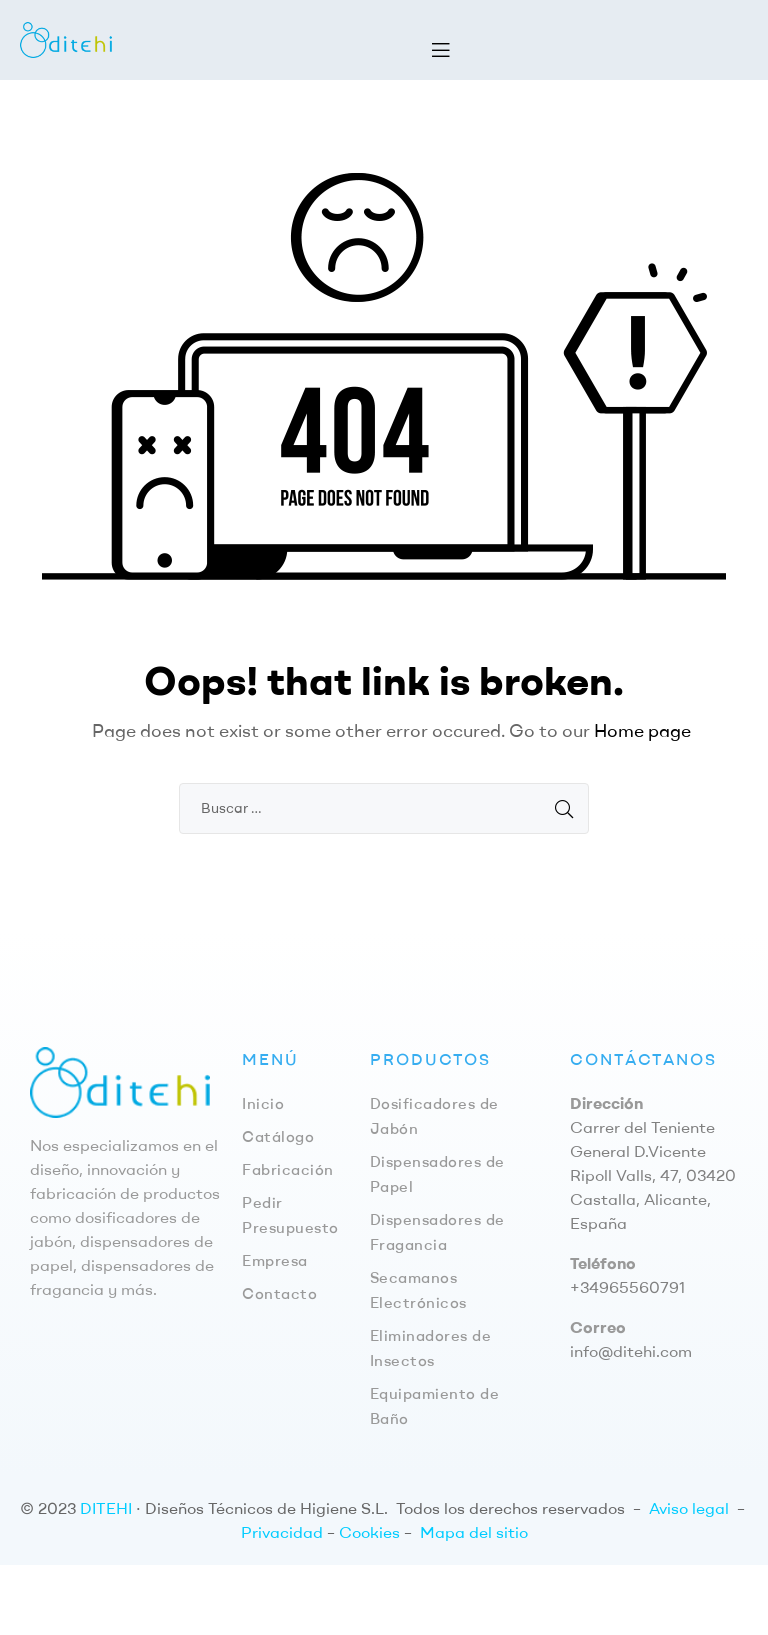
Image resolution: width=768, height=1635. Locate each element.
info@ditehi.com (631, 1351)
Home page (642, 730)
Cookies (369, 1532)
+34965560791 (627, 1287)
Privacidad (282, 1532)
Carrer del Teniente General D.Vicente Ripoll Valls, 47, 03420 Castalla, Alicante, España (653, 1175)
